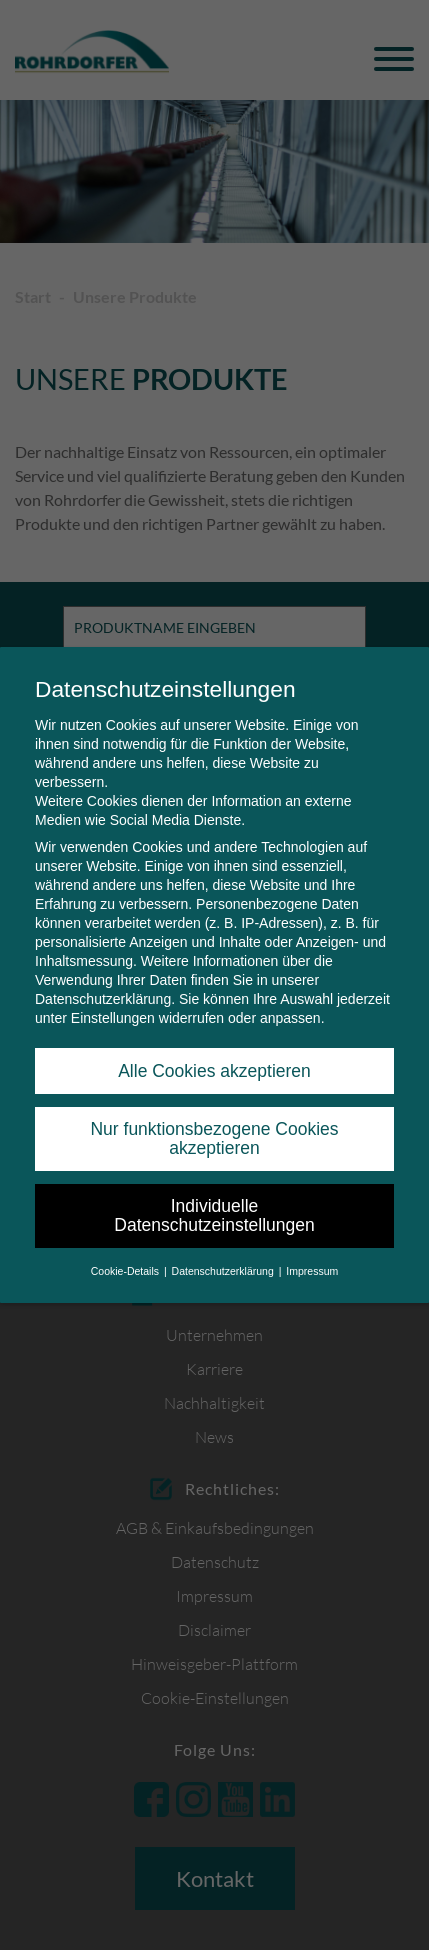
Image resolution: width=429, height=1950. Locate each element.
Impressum (312, 1271)
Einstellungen (113, 1018)
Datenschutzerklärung (103, 999)
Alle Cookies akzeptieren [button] (214, 1071)
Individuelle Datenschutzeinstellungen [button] (214, 1215)
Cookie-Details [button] (126, 1271)
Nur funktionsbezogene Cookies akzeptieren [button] (214, 1138)
